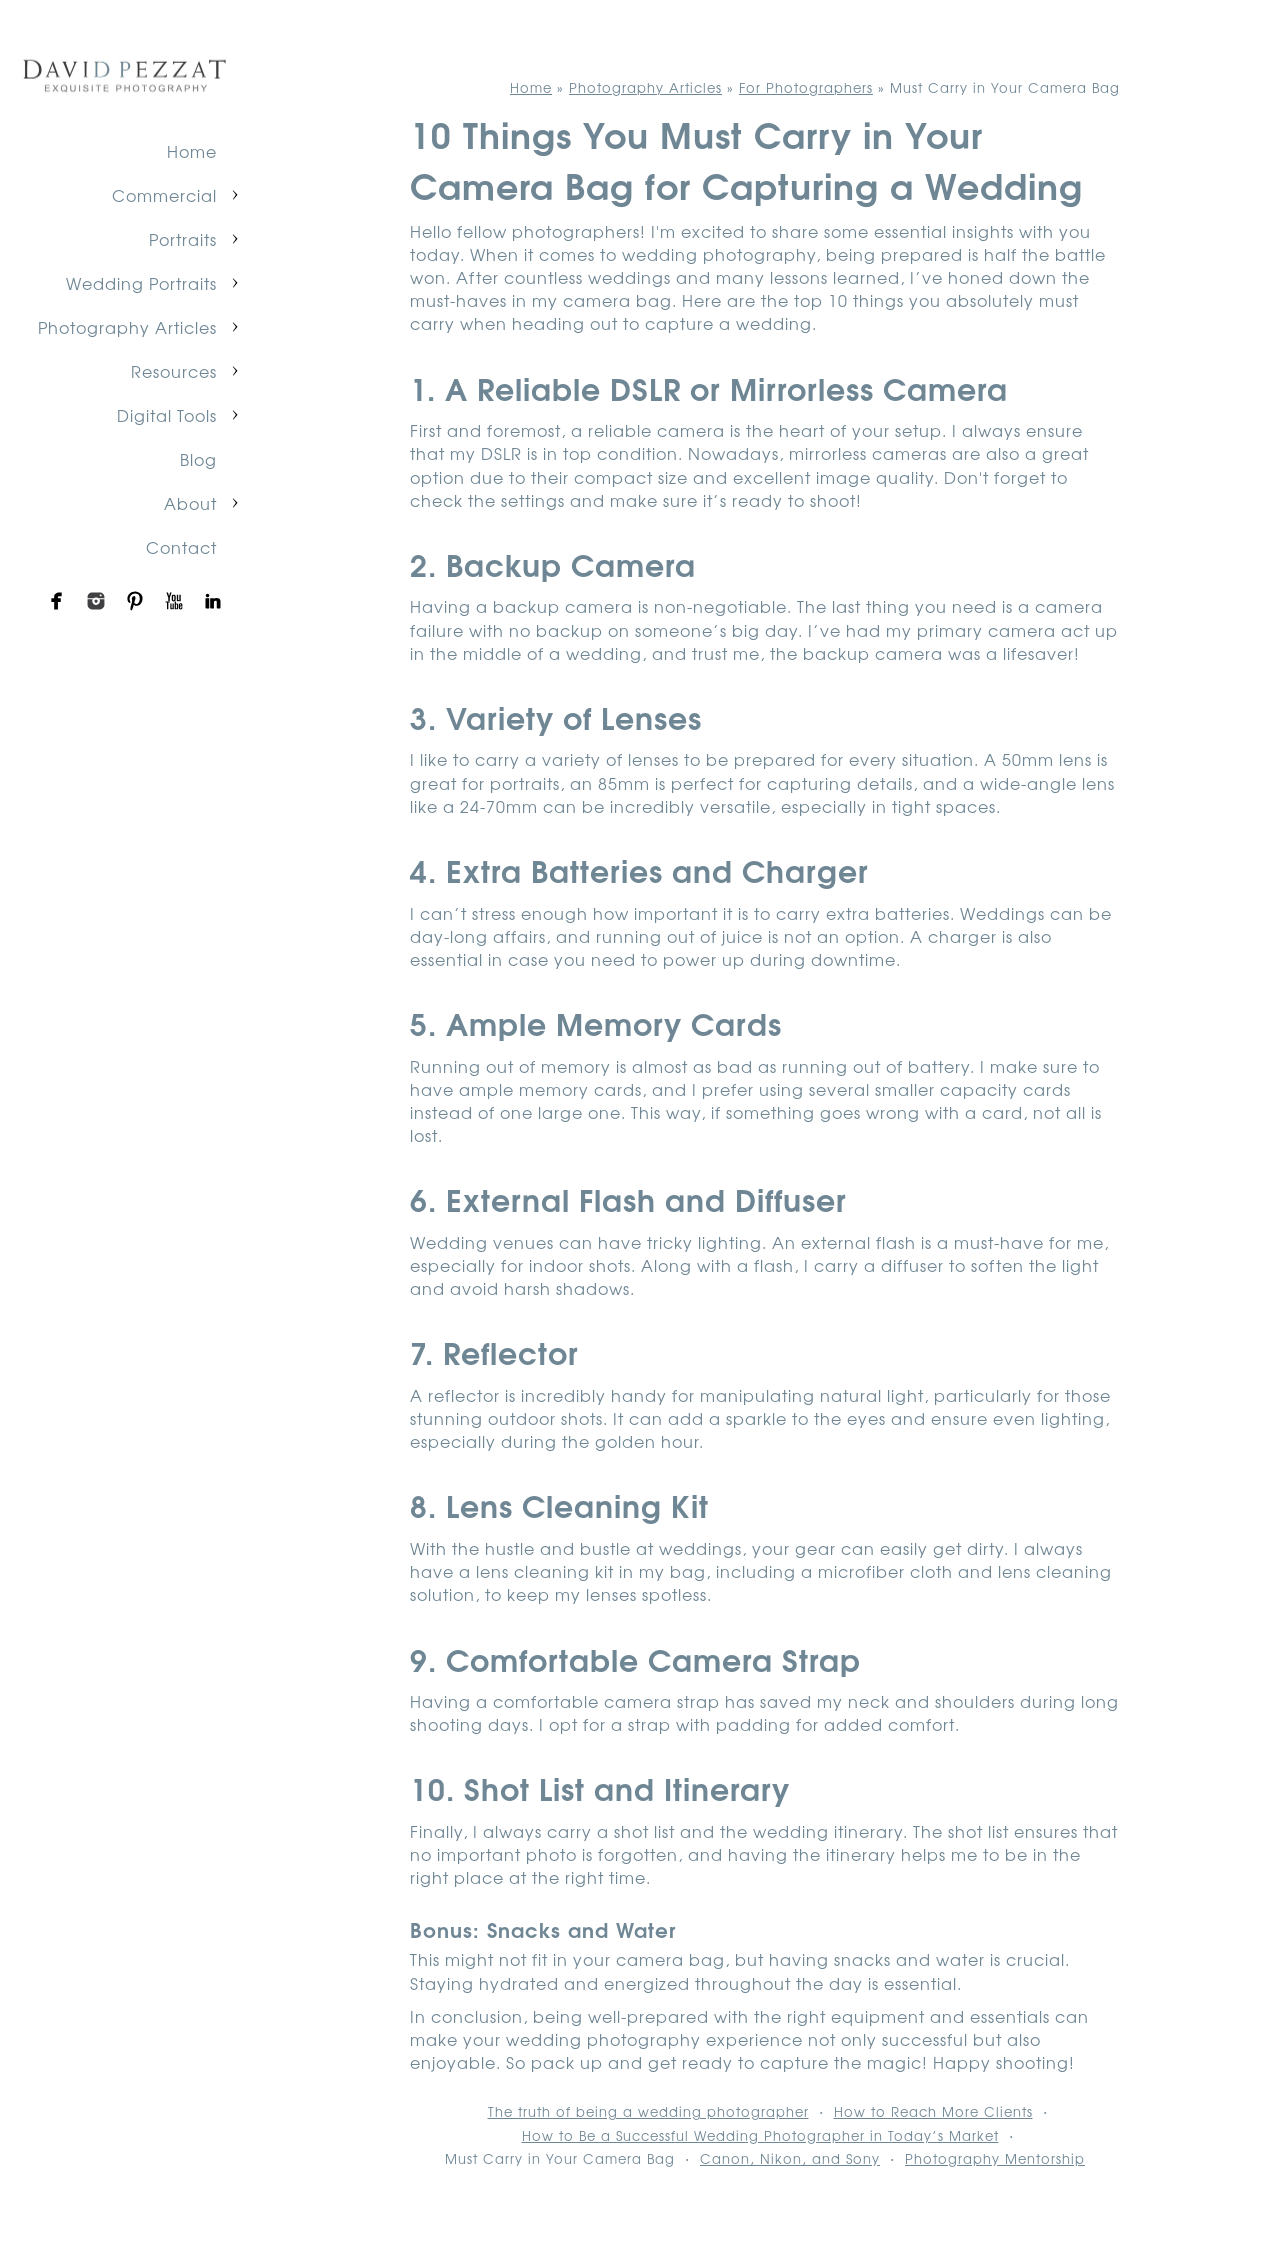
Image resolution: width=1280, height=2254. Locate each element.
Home (192, 151)
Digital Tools (167, 415)
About (190, 503)
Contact (181, 547)
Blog (198, 459)
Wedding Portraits (141, 283)
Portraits (183, 239)
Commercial (164, 195)
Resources (174, 371)
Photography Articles (127, 327)
